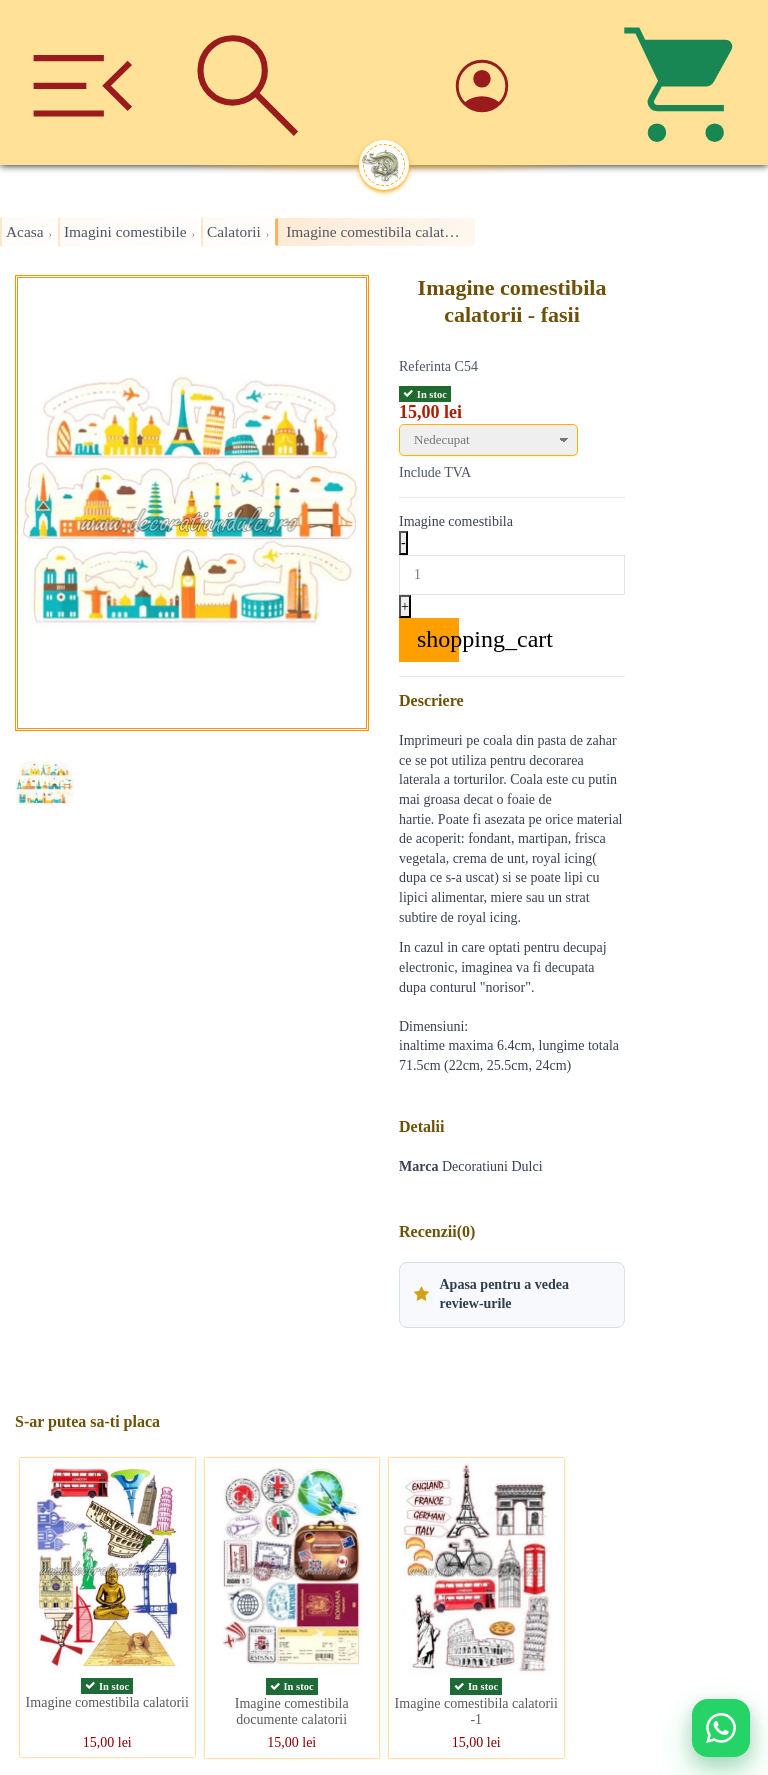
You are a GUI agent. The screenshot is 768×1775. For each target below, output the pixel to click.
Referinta (425, 366)
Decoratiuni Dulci (492, 1166)
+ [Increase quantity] (405, 606)
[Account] (520, 82)
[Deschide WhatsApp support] (721, 1728)
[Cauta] (247, 82)
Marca (418, 1166)
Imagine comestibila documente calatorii (292, 1712)
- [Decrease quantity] (403, 542)
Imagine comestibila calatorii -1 (476, 1712)
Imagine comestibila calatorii (107, 1702)
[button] (512, 1295)
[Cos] (685, 82)
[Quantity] (512, 575)
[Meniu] (82, 82)
